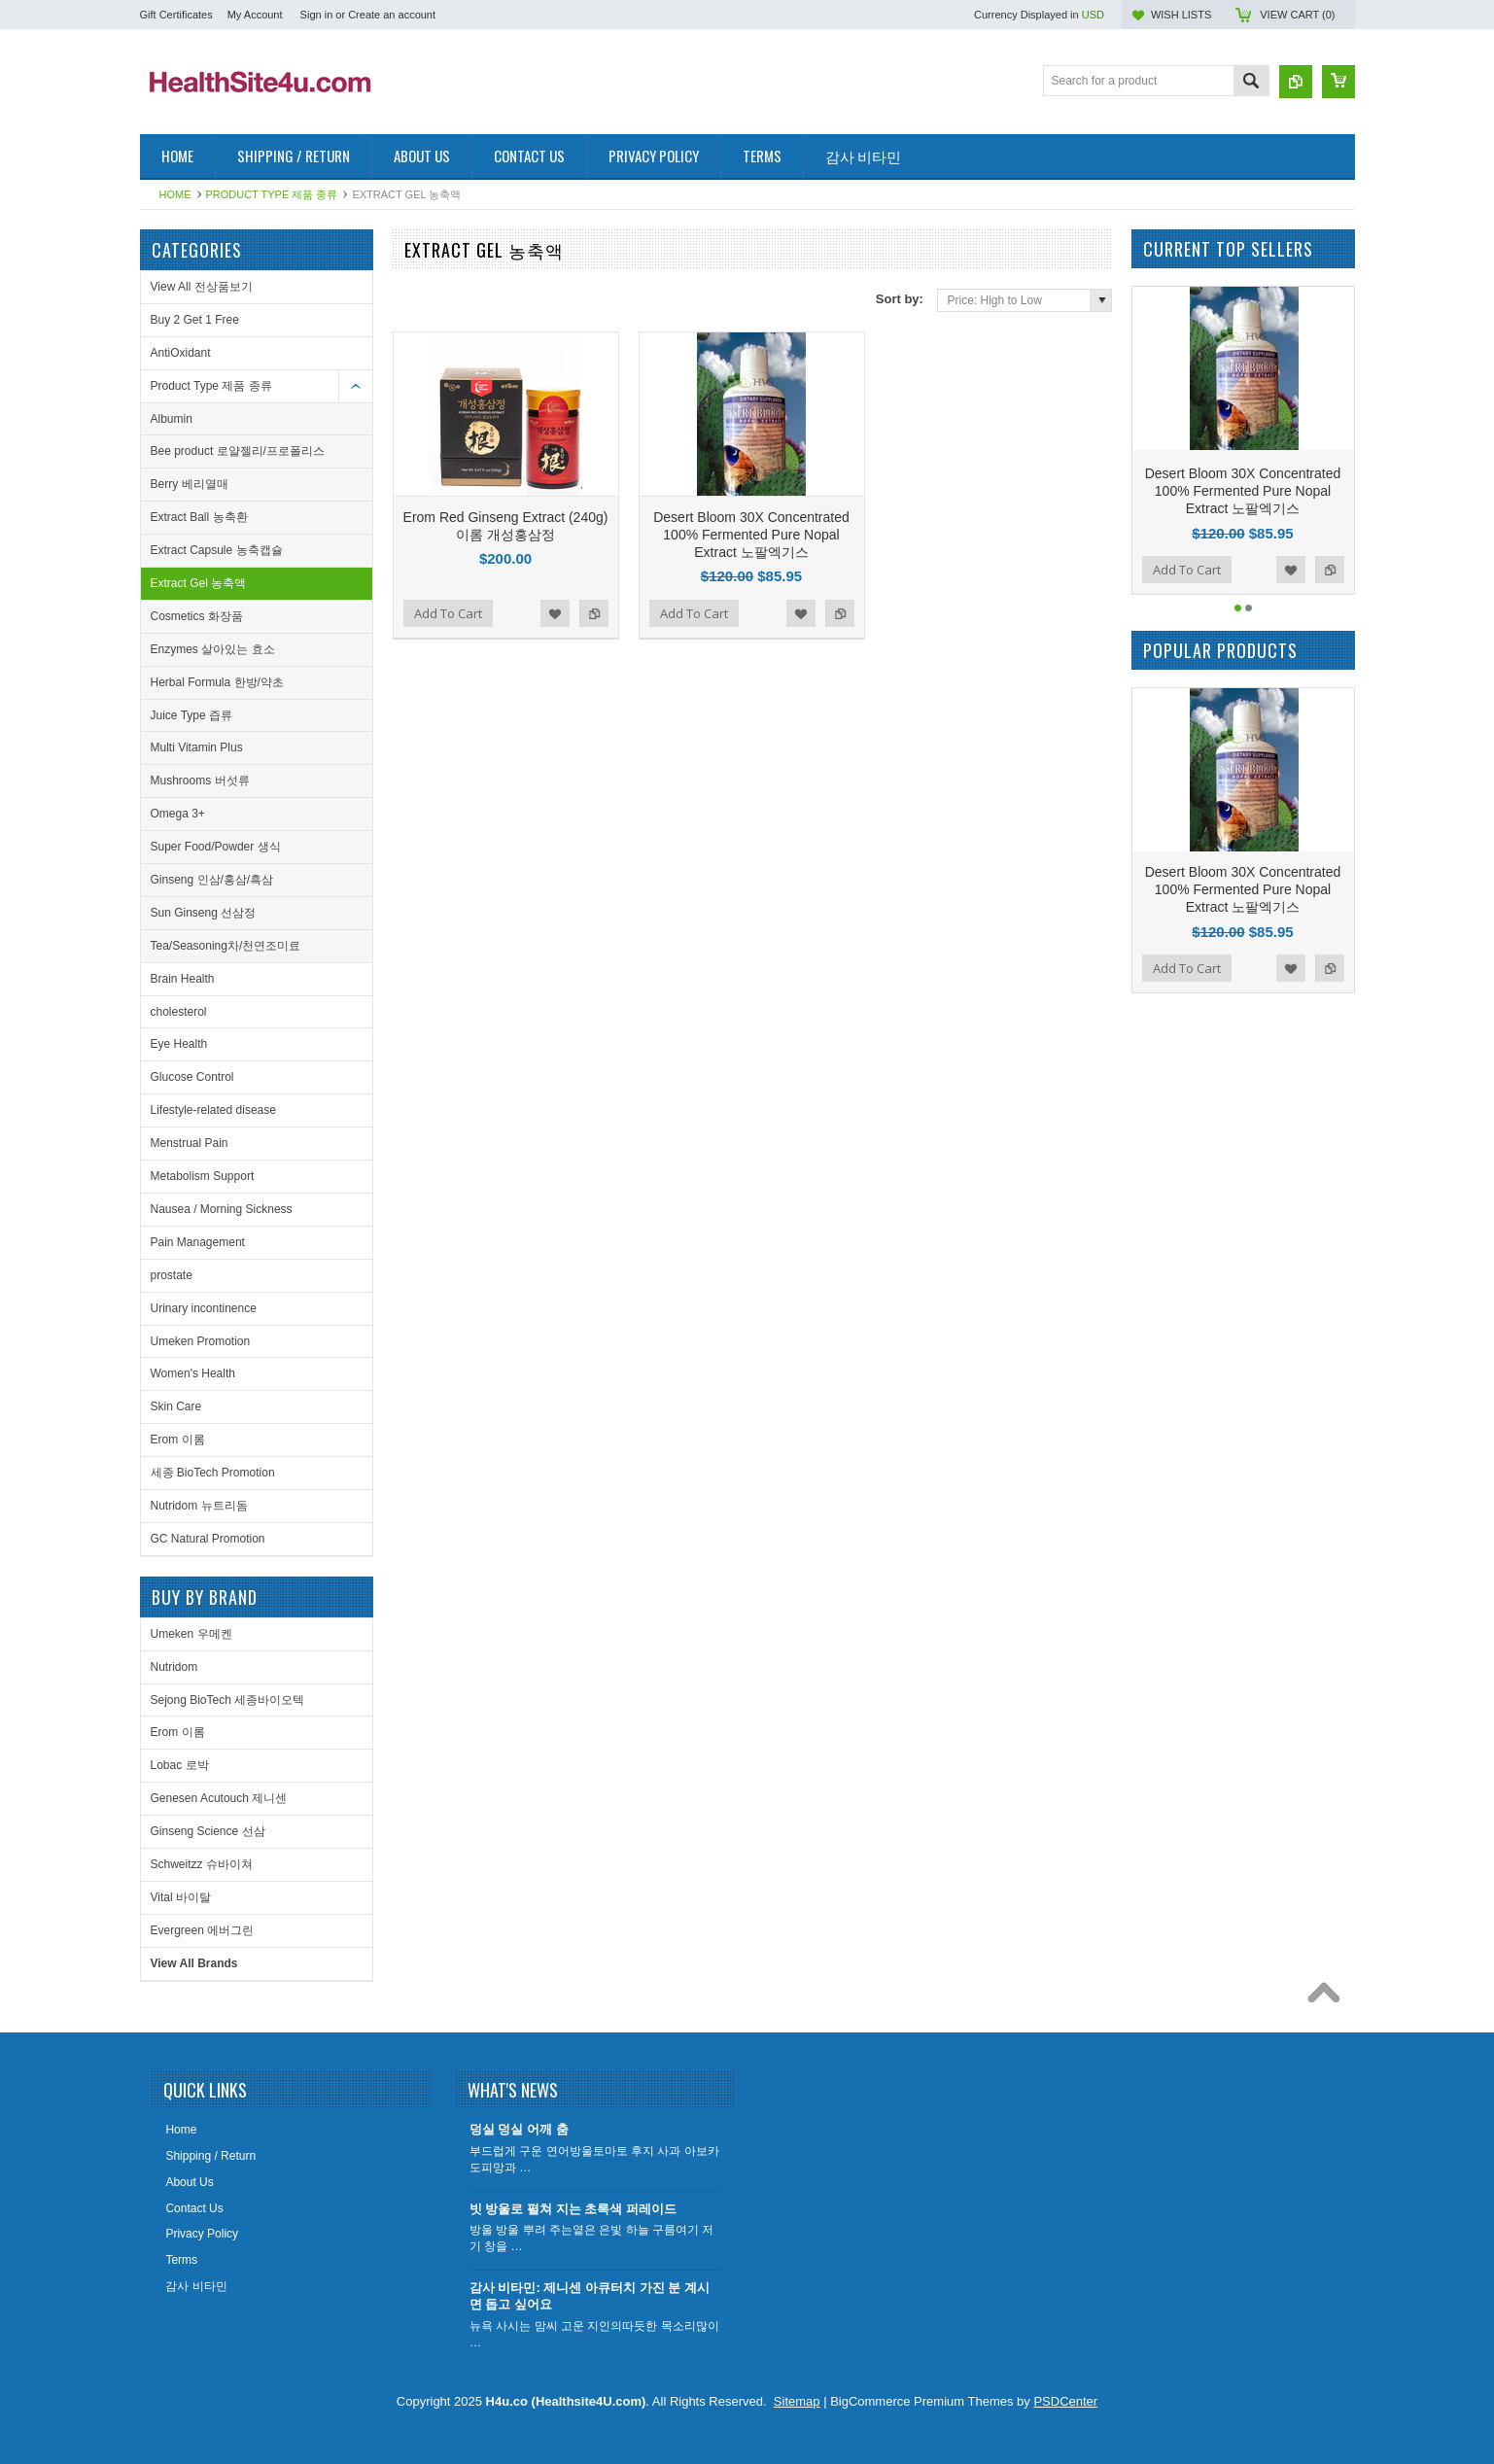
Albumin (171, 419)
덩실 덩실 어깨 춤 (519, 2129)
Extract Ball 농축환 (199, 517)
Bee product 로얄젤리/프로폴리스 (238, 451)
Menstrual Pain (189, 1143)
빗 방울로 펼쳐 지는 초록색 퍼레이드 (573, 2209)
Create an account (391, 14)
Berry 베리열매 (189, 484)
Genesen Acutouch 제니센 (219, 1798)
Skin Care (176, 1406)
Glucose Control (192, 1077)
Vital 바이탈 (181, 1897)
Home (175, 194)
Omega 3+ (178, 813)
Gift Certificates (176, 14)
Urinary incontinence (204, 1308)
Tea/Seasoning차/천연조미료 (226, 946)
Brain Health (183, 979)
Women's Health (193, 1373)
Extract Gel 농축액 (199, 583)
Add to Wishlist (555, 613)
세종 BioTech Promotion (213, 1472)
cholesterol (179, 1012)
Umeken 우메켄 (191, 1634)
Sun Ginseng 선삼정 (204, 913)
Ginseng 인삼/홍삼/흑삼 (212, 879)
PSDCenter (1065, 2401)
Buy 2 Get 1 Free (195, 320)
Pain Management (198, 1242)
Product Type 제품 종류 (272, 194)
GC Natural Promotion (208, 1538)
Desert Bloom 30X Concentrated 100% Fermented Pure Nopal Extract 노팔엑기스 (751, 534)
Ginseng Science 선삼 (208, 1831)
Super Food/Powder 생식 (216, 846)
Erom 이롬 (178, 1439)
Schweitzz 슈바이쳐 (202, 1864)
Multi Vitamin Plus (197, 747)
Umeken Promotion (201, 1341)
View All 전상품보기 (202, 287)
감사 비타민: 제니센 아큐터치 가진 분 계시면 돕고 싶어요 (589, 2295)
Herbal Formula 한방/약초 (217, 682)
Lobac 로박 (180, 1765)
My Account (255, 14)
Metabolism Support (203, 1176)
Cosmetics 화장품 (197, 616)
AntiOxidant (181, 353)
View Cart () (1297, 14)
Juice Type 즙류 (191, 715)
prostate (171, 1275)
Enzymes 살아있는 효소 (213, 649)
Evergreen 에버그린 (203, 1930)
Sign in (316, 14)
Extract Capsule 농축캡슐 (217, 550)
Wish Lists (1181, 14)
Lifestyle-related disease (213, 1110)
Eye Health (179, 1044)
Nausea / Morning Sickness (222, 1209)
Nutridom (174, 1667)
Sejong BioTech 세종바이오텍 (228, 1700)
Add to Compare (593, 613)
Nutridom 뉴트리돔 (199, 1505)
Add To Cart (448, 613)
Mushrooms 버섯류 (200, 780)
